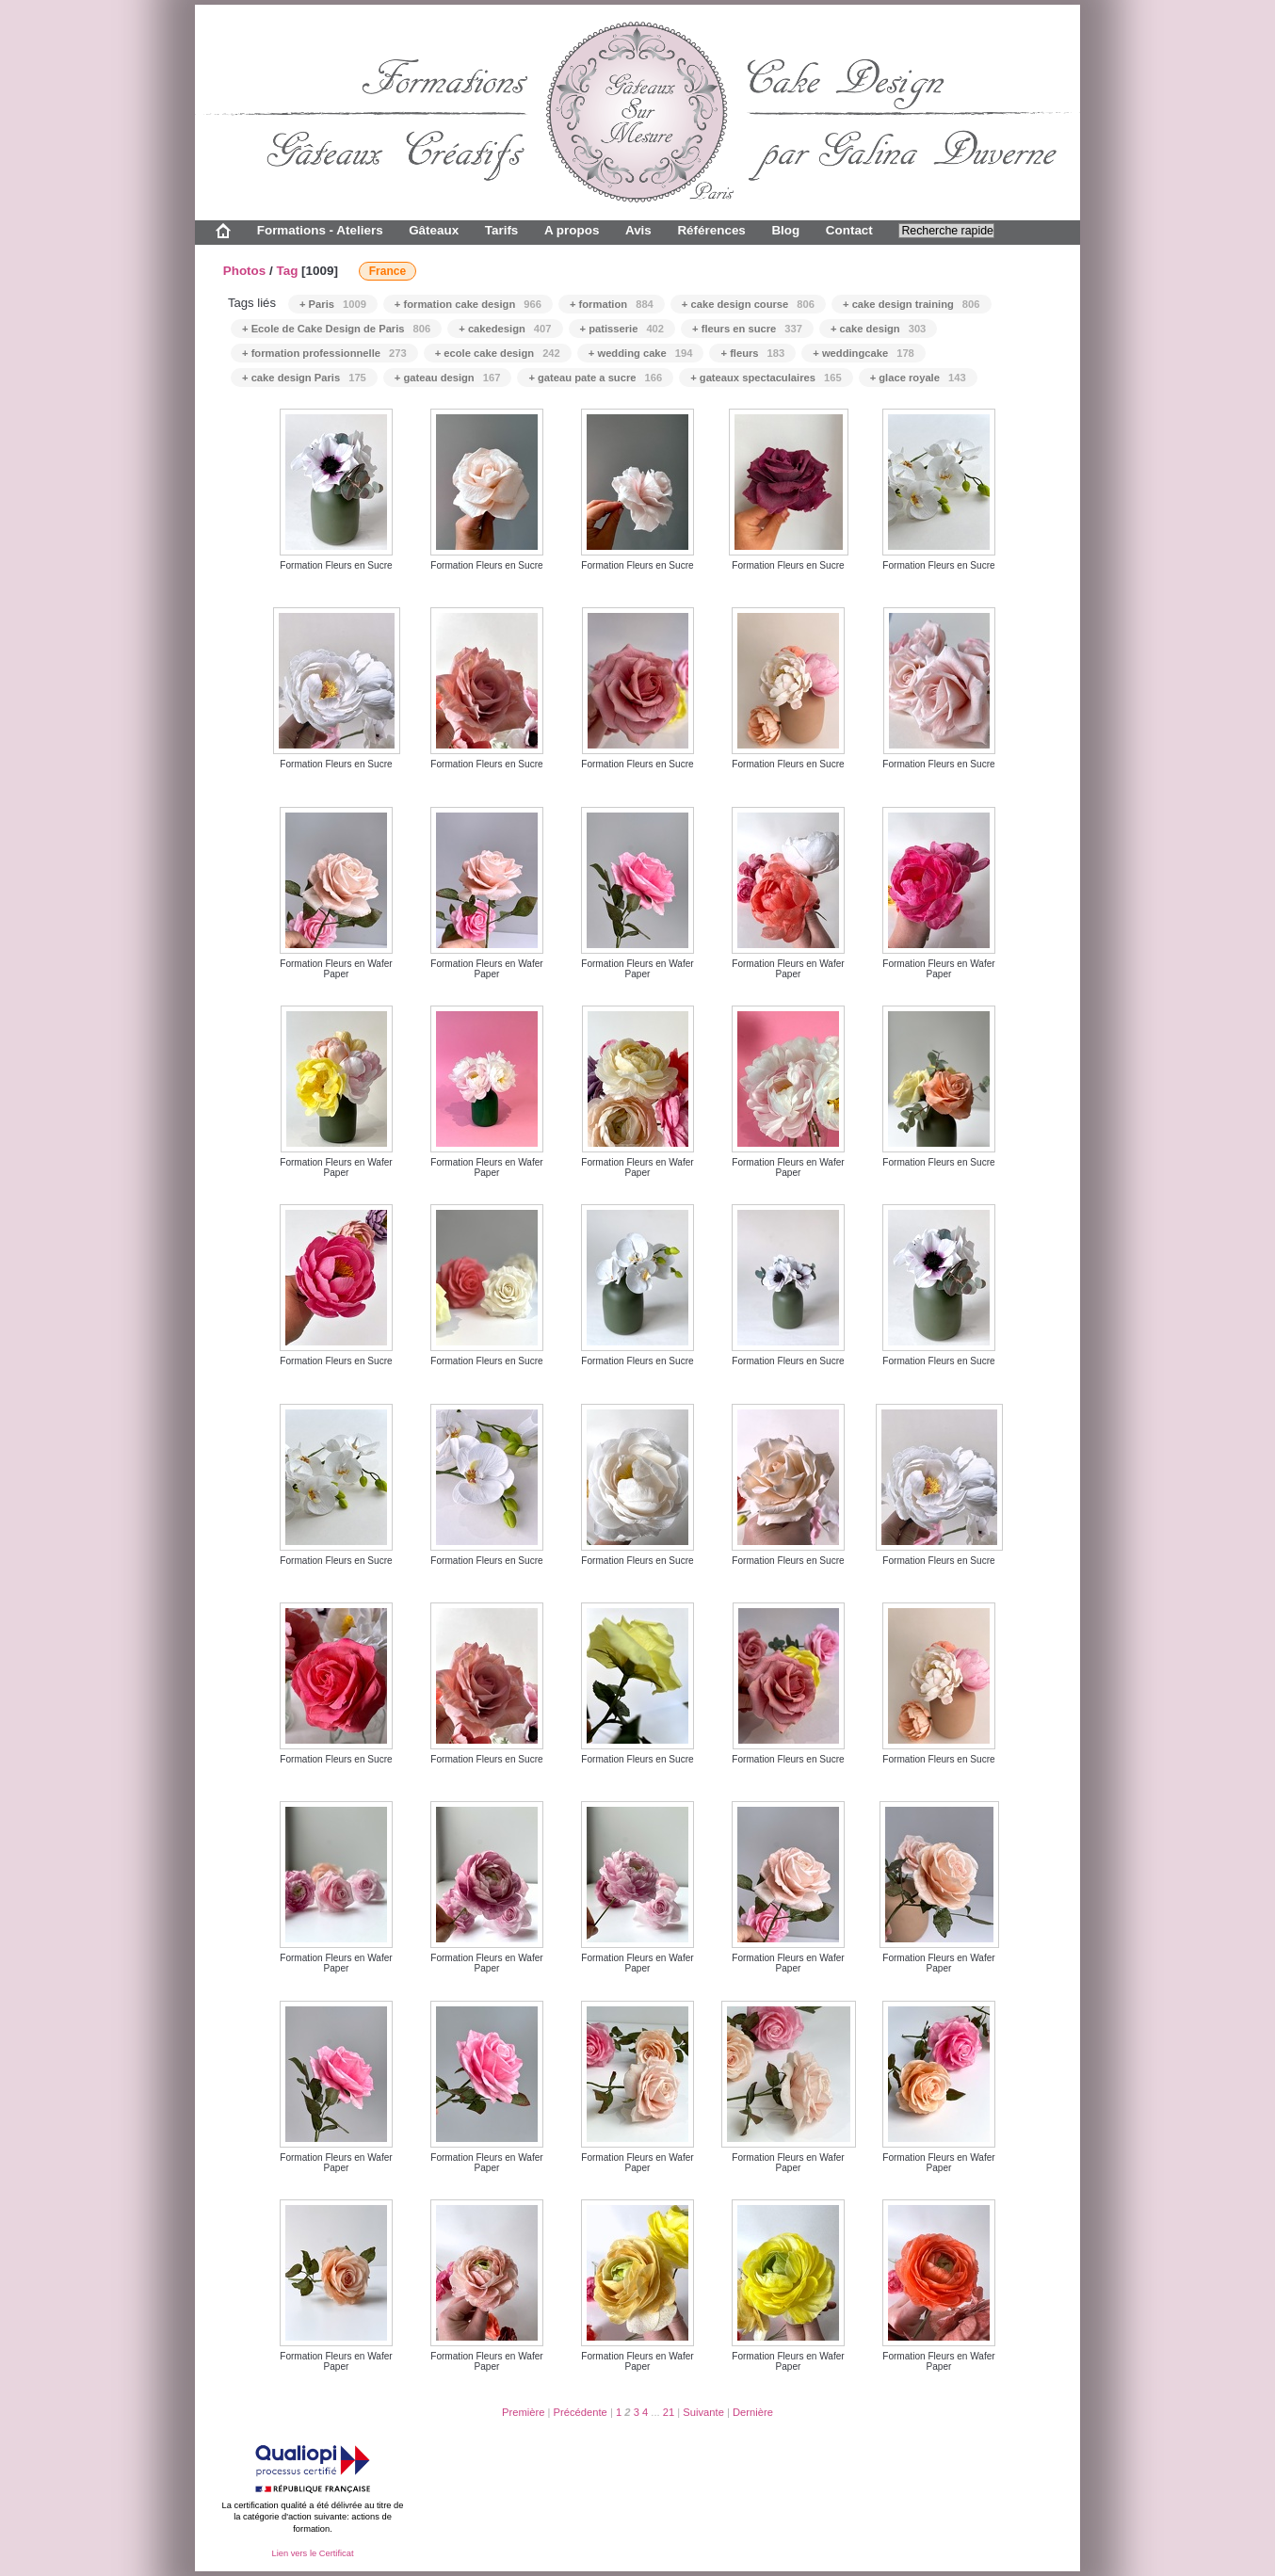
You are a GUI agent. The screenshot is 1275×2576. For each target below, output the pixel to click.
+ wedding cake (641, 353)
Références (711, 230)
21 (668, 2412)
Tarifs (502, 230)
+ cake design (878, 328)
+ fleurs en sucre (747, 328)
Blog (785, 230)
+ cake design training (911, 304)
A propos (571, 230)
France (387, 271)
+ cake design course (748, 304)
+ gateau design (448, 377)
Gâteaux (434, 230)
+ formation (612, 304)
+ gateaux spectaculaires (765, 377)
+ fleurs (752, 353)
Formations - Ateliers (320, 230)
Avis (638, 230)
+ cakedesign (505, 328)
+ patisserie (622, 328)
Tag (287, 271)
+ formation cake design (468, 304)
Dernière (753, 2412)
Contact (849, 230)
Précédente (580, 2412)
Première (523, 2412)
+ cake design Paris (304, 377)
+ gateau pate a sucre (595, 377)
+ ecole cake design (497, 353)
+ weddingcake (863, 353)
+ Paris (332, 304)
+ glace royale (918, 377)
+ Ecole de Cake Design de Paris (336, 328)
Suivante (703, 2412)
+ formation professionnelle (324, 353)
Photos (244, 271)
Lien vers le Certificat (312, 2553)
